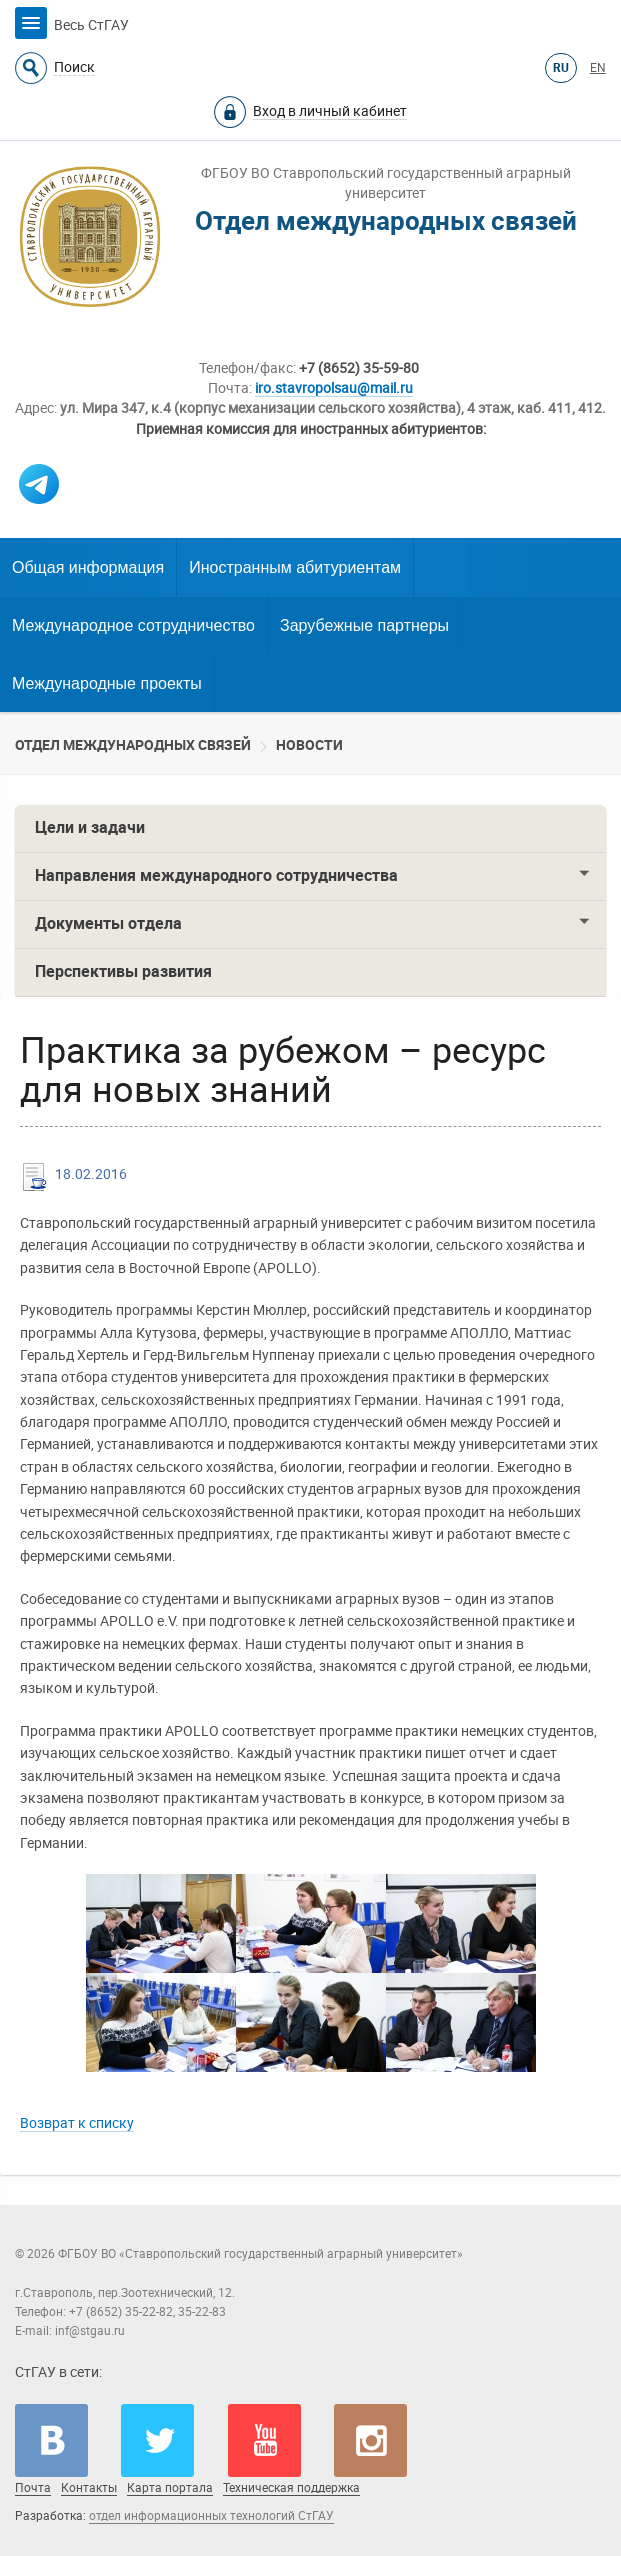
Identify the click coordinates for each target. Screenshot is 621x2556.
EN (598, 68)
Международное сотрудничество (133, 625)
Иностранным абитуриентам (295, 567)
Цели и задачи (90, 827)
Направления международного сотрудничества (216, 875)
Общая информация (88, 567)
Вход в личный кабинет (330, 111)
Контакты (89, 2488)
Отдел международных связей (133, 745)
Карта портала (170, 2488)
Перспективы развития (123, 971)
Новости (309, 745)
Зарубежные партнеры (364, 625)
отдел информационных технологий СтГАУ (211, 2516)
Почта (33, 2488)
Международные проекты (107, 683)
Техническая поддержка (291, 2488)
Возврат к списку (77, 2123)
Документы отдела (108, 923)
